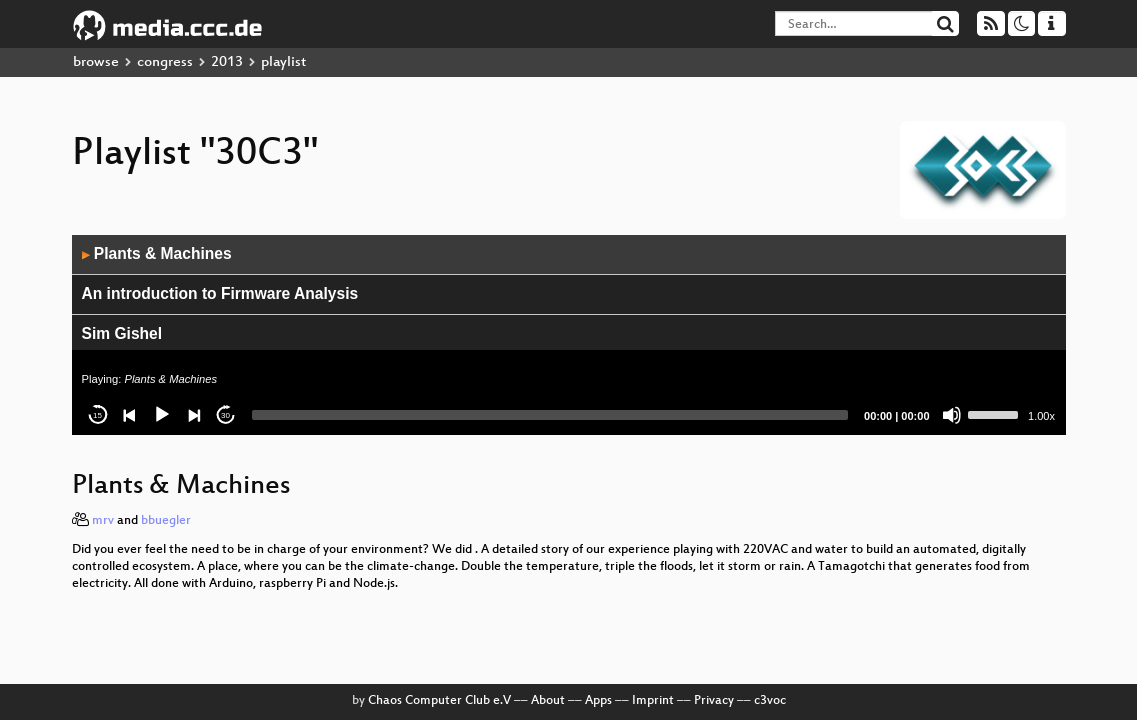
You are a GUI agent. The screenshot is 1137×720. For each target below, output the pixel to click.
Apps (598, 701)
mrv (103, 521)
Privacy (714, 701)
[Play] (162, 415)
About (548, 701)
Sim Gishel (122, 333)
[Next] (194, 415)
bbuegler (166, 521)
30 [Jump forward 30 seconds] (225, 415)
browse (96, 62)
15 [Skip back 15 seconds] (97, 415)
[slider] (550, 415)
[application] (569, 335)
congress (165, 62)
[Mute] (952, 415)
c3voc (770, 701)
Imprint (653, 701)
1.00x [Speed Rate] (1041, 416)
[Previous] (130, 415)
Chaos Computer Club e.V (439, 701)
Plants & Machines (157, 253)
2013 (227, 62)
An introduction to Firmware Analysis (220, 293)
